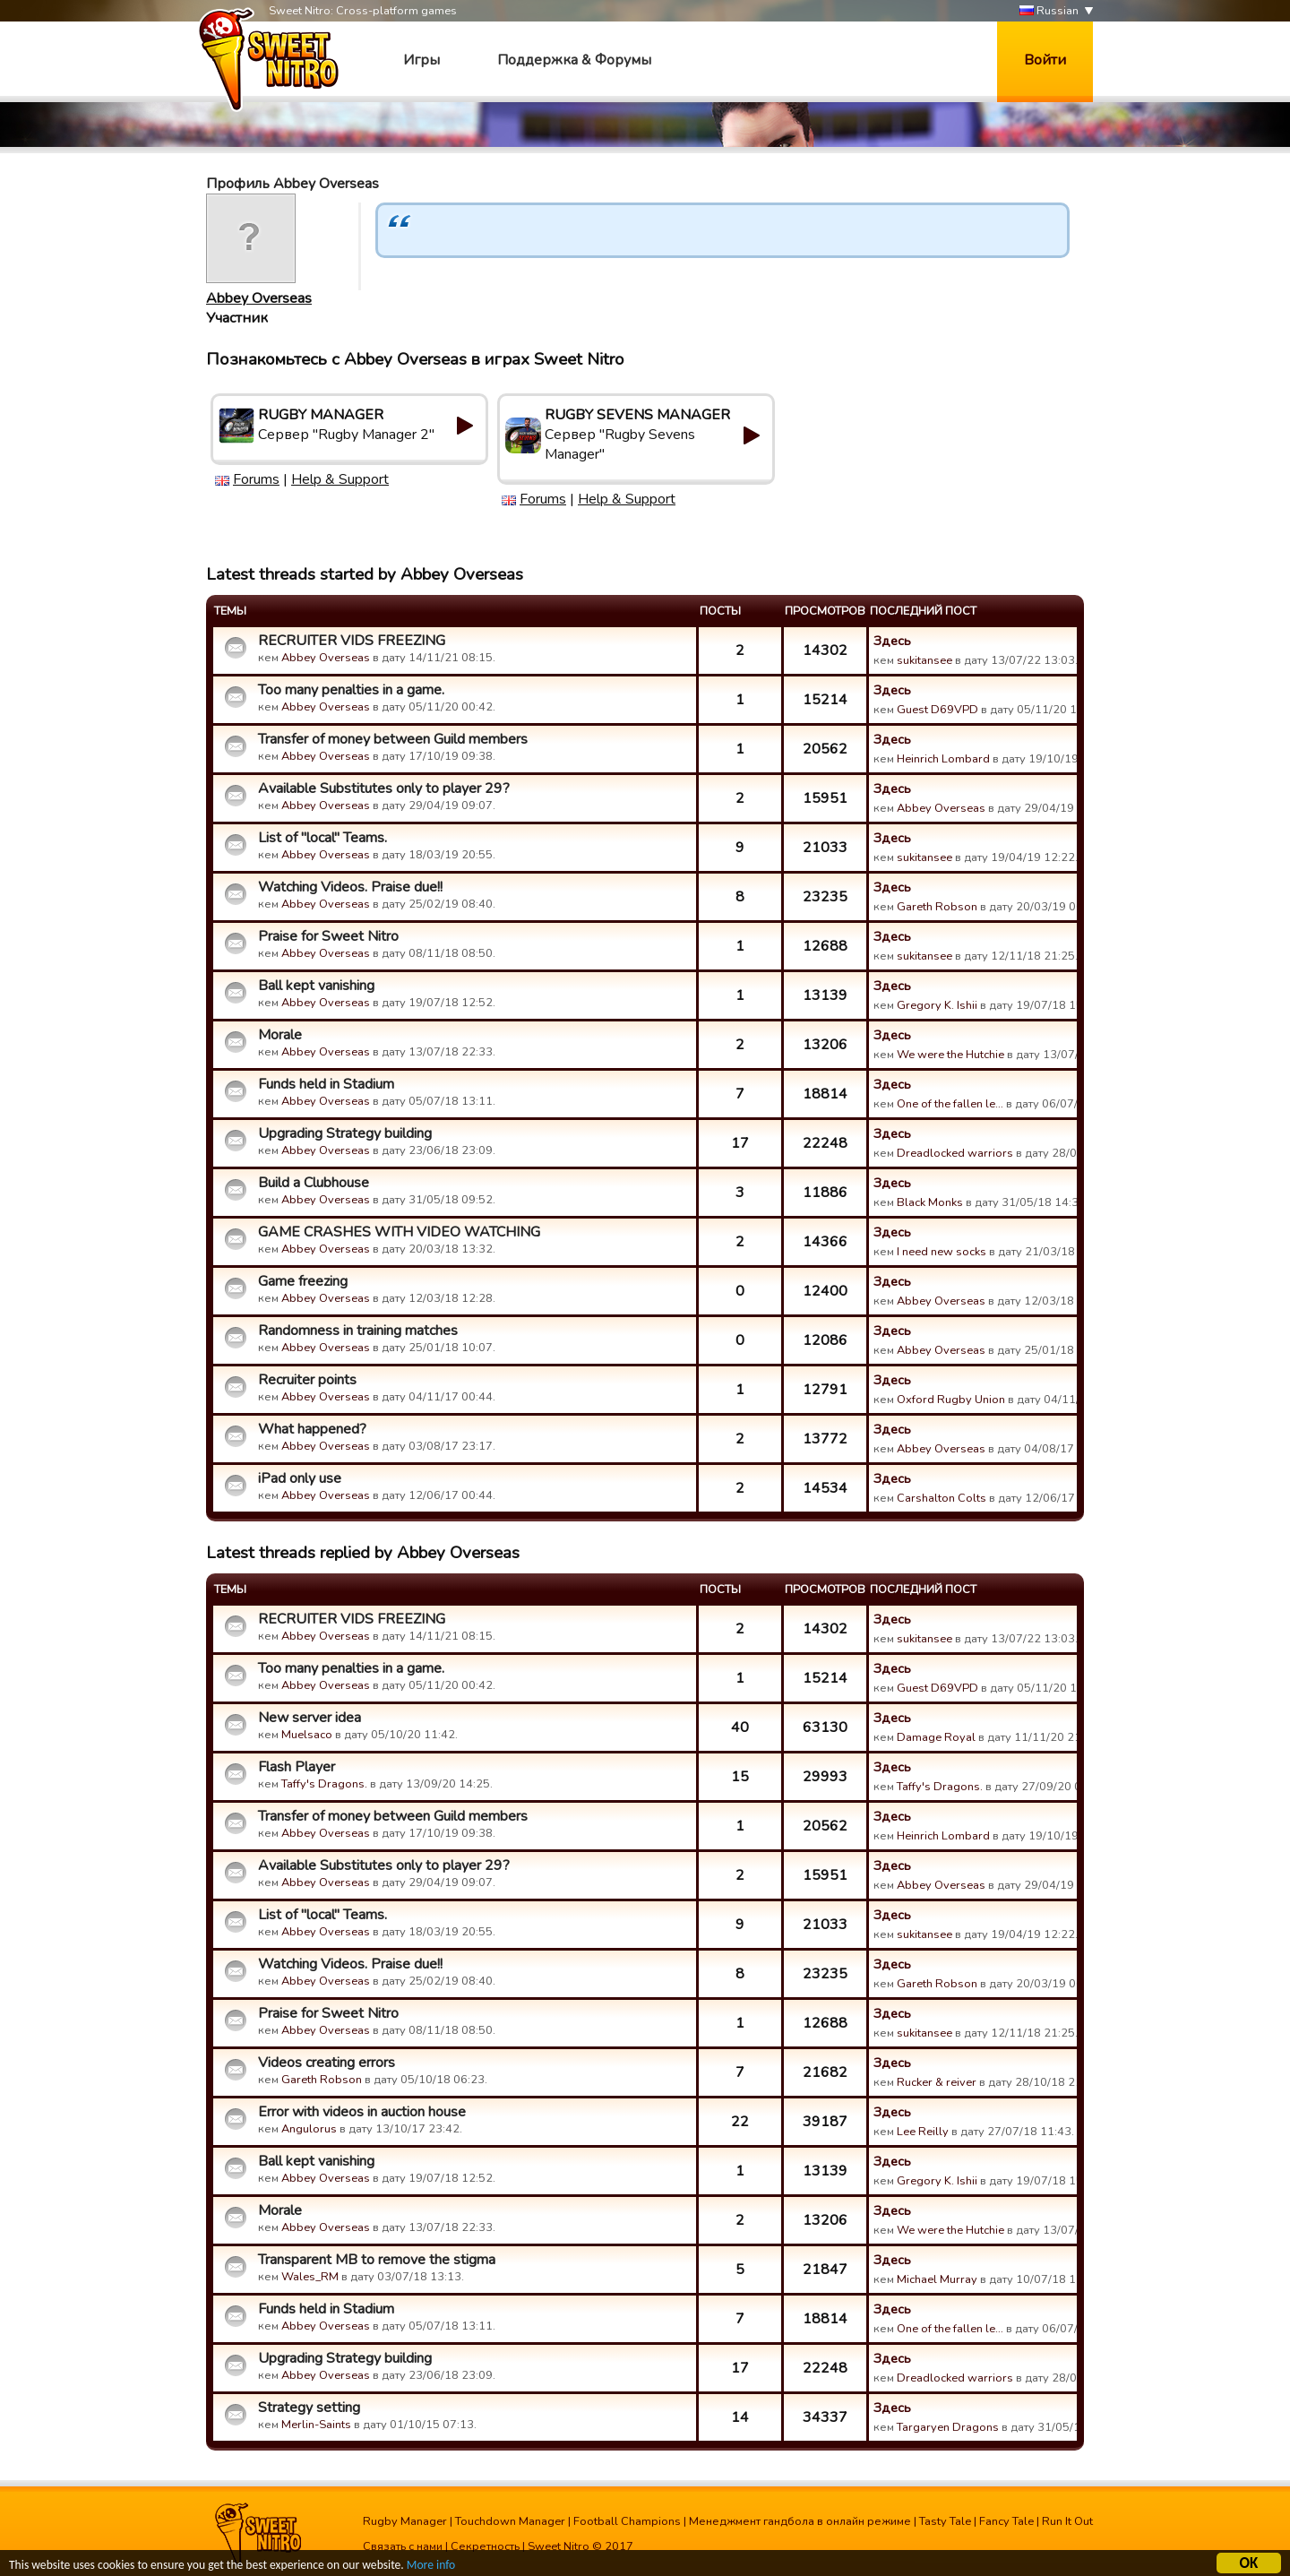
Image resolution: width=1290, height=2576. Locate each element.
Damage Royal (936, 1737)
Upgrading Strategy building (345, 1133)
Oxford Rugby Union (951, 1399)
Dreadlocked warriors (955, 1153)
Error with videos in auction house (362, 2112)
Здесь (892, 641)
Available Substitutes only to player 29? (384, 788)
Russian (1049, 11)
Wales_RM (310, 2277)
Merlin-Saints (316, 2425)
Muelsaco (306, 1735)
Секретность (485, 2546)
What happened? (312, 1429)
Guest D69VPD (937, 710)
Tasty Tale (945, 2521)
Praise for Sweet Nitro (328, 936)
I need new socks (941, 1252)
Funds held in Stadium (326, 1084)
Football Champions (627, 2521)
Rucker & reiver (936, 2082)
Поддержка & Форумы (574, 60)
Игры (421, 60)
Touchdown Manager (510, 2521)
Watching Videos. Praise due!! (350, 887)
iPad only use (299, 1478)
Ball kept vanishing (316, 985)
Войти (1045, 60)
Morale (280, 1035)
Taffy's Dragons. (324, 1784)
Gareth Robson (937, 907)
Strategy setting (309, 2407)
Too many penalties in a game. (351, 690)
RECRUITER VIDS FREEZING (351, 640)
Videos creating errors (326, 2062)
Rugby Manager (405, 2521)
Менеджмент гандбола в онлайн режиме (800, 2521)
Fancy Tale (1006, 2521)
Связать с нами (403, 2546)
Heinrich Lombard (943, 759)
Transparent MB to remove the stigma (376, 2259)
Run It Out (1067, 2521)
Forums (256, 479)
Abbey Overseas (259, 298)
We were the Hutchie (950, 1055)
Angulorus (309, 2129)
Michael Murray (937, 2279)
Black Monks (930, 1202)
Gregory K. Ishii (937, 1005)
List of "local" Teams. (322, 837)
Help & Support (340, 479)
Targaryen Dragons (948, 2427)
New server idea (309, 1717)
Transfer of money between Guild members (393, 739)
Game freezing (303, 1281)
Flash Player (296, 1767)
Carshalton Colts (941, 1498)
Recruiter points (307, 1380)
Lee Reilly (923, 2132)
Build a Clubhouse (313, 1182)
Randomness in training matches (358, 1330)
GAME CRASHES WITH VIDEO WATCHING (399, 1232)
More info (431, 2566)
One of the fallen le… (950, 1104)
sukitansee (924, 660)
